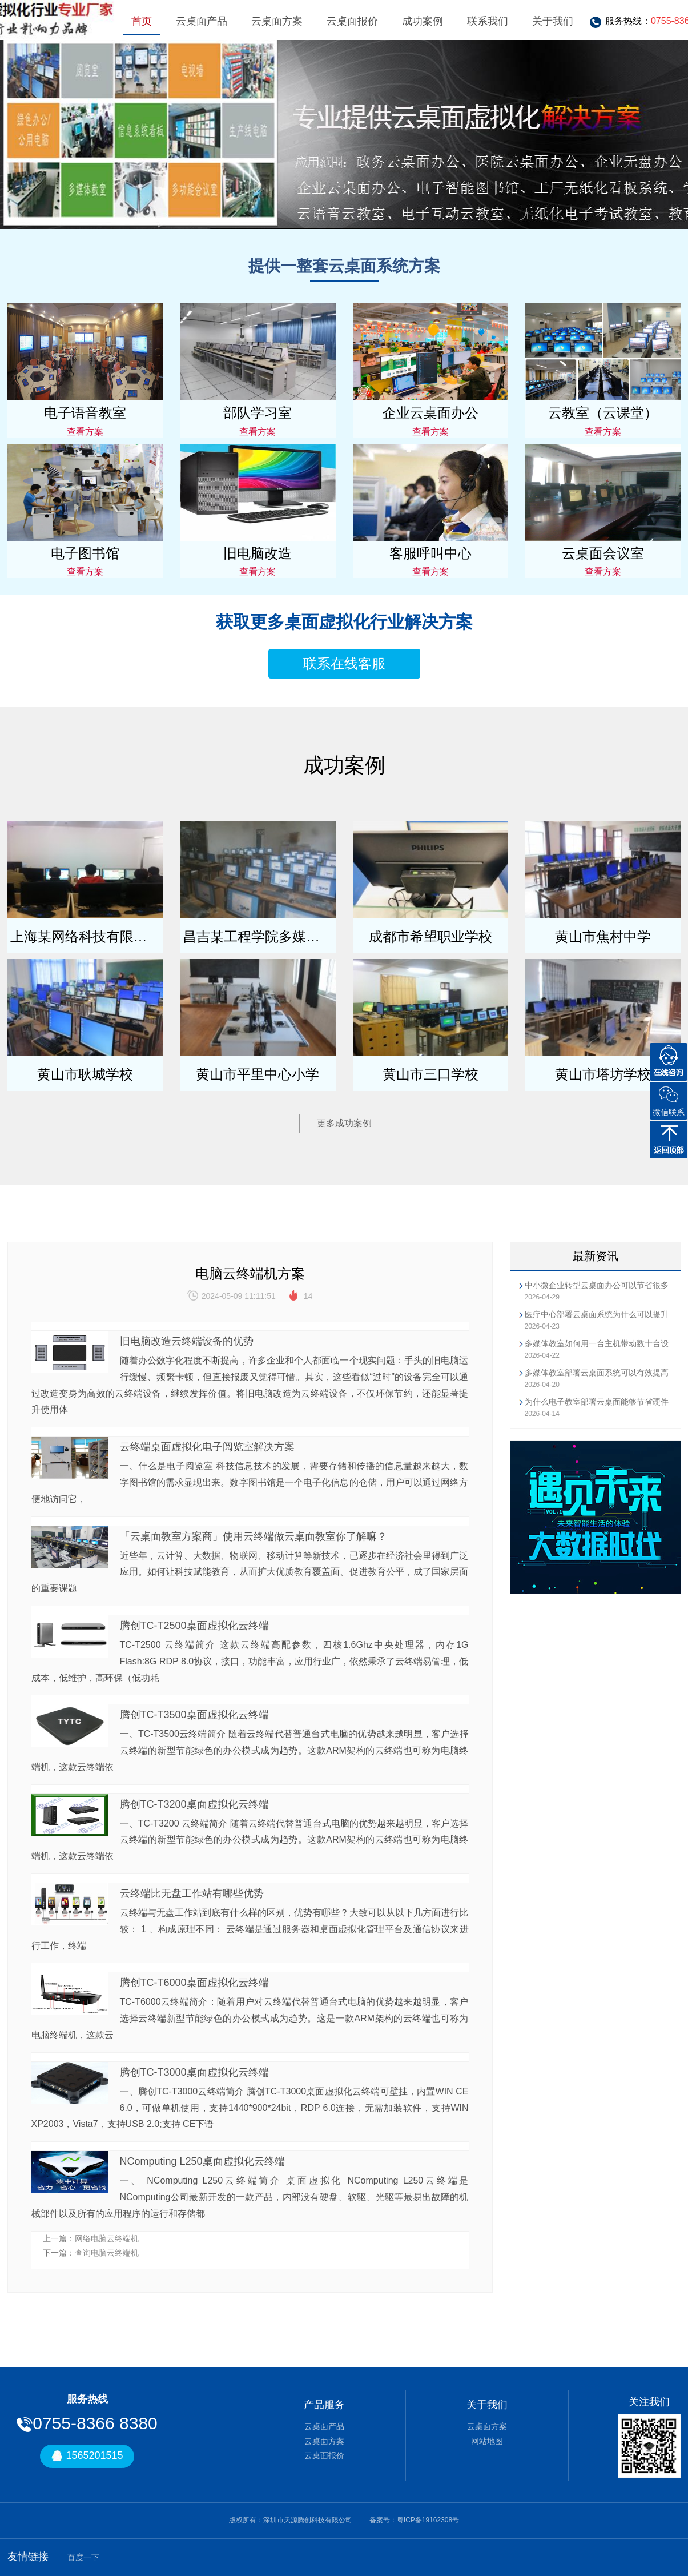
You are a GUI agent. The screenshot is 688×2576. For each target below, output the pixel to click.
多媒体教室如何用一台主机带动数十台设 (597, 1343)
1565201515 (87, 2456)
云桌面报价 (352, 21)
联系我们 (487, 21)
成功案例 (422, 21)
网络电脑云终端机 (107, 2238)
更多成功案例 (344, 1123)
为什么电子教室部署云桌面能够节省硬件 (597, 1401)
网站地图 (487, 2441)
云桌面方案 (277, 21)
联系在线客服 (344, 663)
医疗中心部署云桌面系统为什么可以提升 (597, 1314)
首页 (141, 21)
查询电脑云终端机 (107, 2252)
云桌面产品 (201, 21)
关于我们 (552, 21)
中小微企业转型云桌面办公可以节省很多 (597, 1285)
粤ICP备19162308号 (428, 2520)
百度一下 (83, 2557)
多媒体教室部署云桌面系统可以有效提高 (597, 1372)
